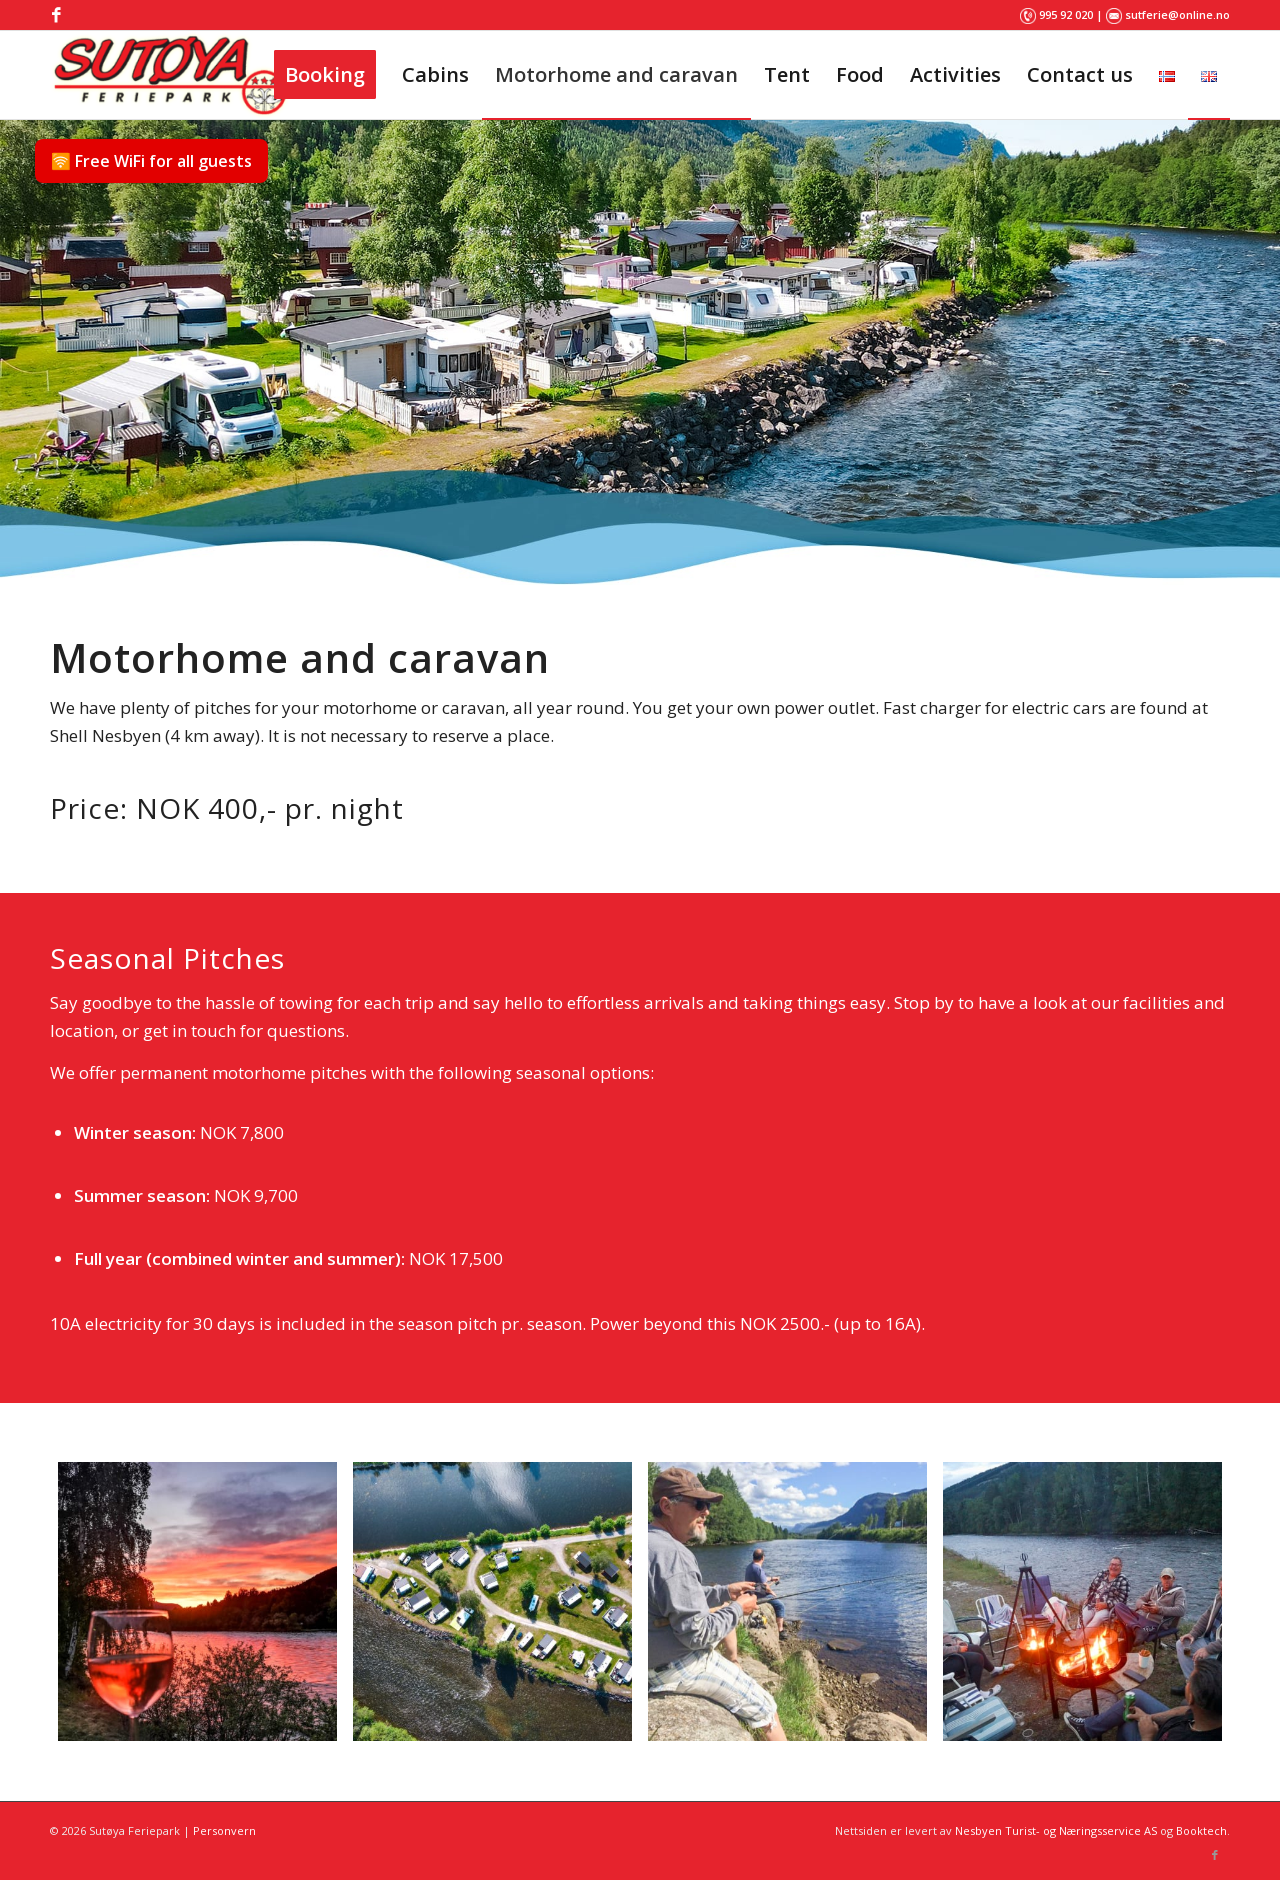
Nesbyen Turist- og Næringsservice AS (1056, 1830)
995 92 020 (1066, 14)
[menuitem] (325, 75)
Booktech (1201, 1830)
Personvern (224, 1830)
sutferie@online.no (1177, 14)
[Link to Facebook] (56, 15)
